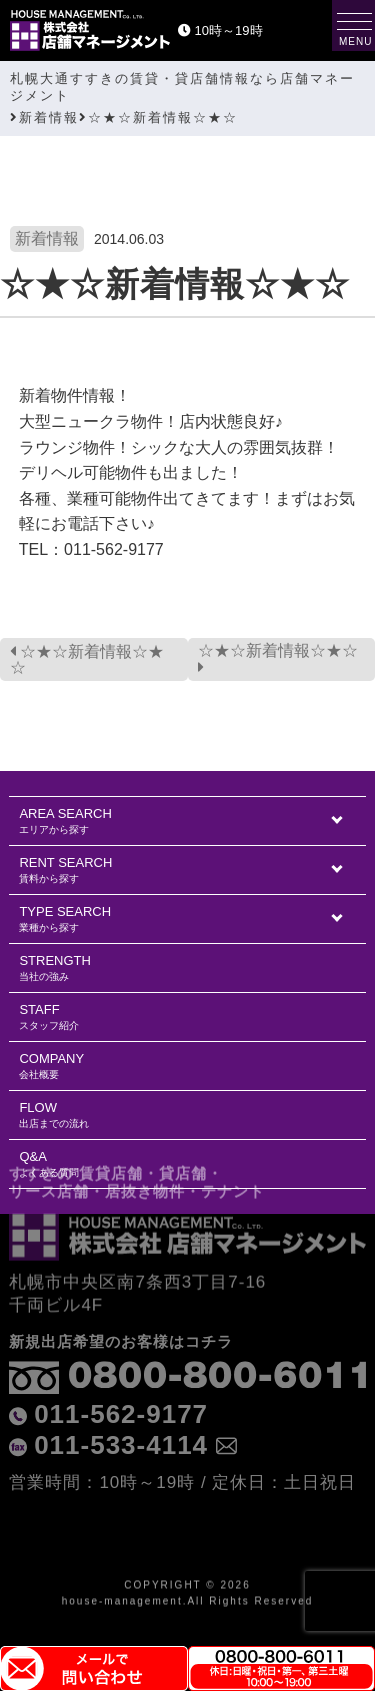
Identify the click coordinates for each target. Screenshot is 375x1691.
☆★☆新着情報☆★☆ (87, 659)
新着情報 (47, 238)
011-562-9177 (121, 1373)
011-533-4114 (121, 1404)
